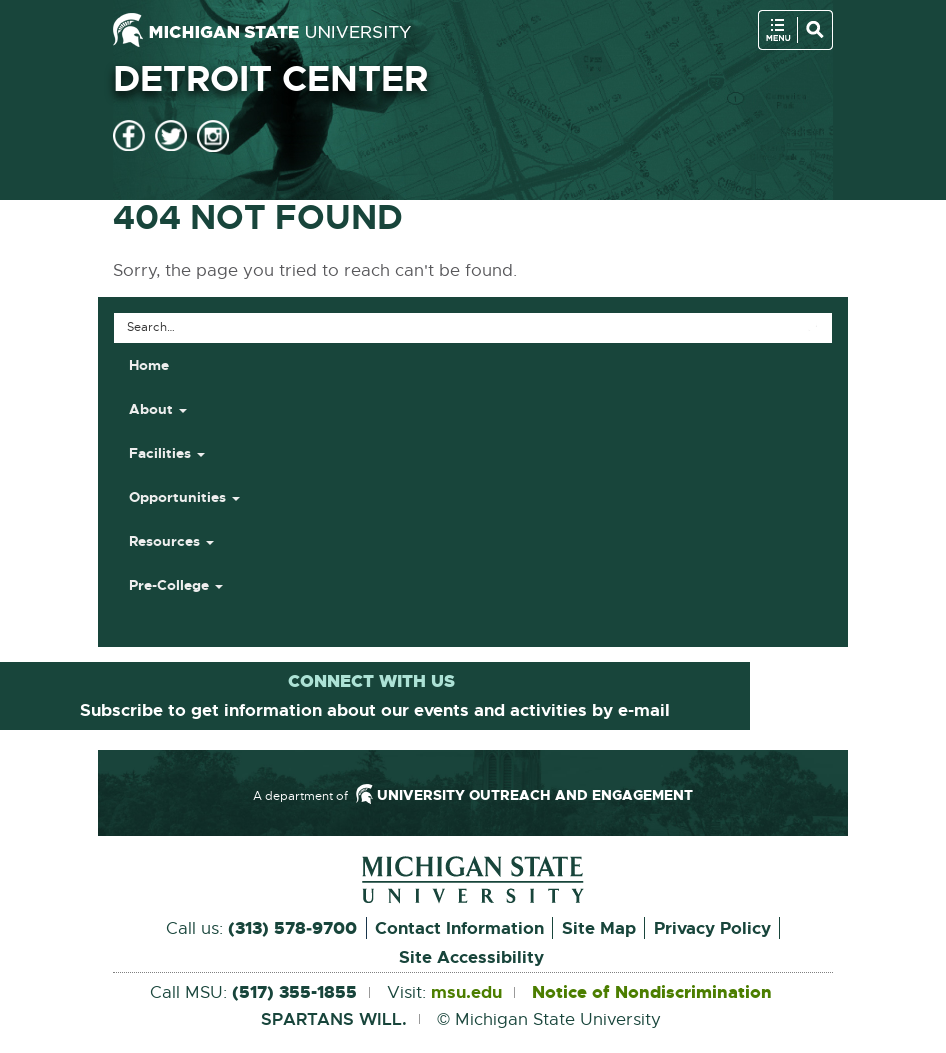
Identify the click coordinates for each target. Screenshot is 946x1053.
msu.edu (466, 993)
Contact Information (459, 928)
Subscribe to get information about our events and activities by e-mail (375, 710)
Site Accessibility (471, 957)
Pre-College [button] (176, 585)
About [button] (158, 409)
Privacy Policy (712, 928)
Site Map (599, 928)
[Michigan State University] (262, 30)
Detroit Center (270, 79)
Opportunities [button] (184, 497)
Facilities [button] (167, 453)
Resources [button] (171, 541)
